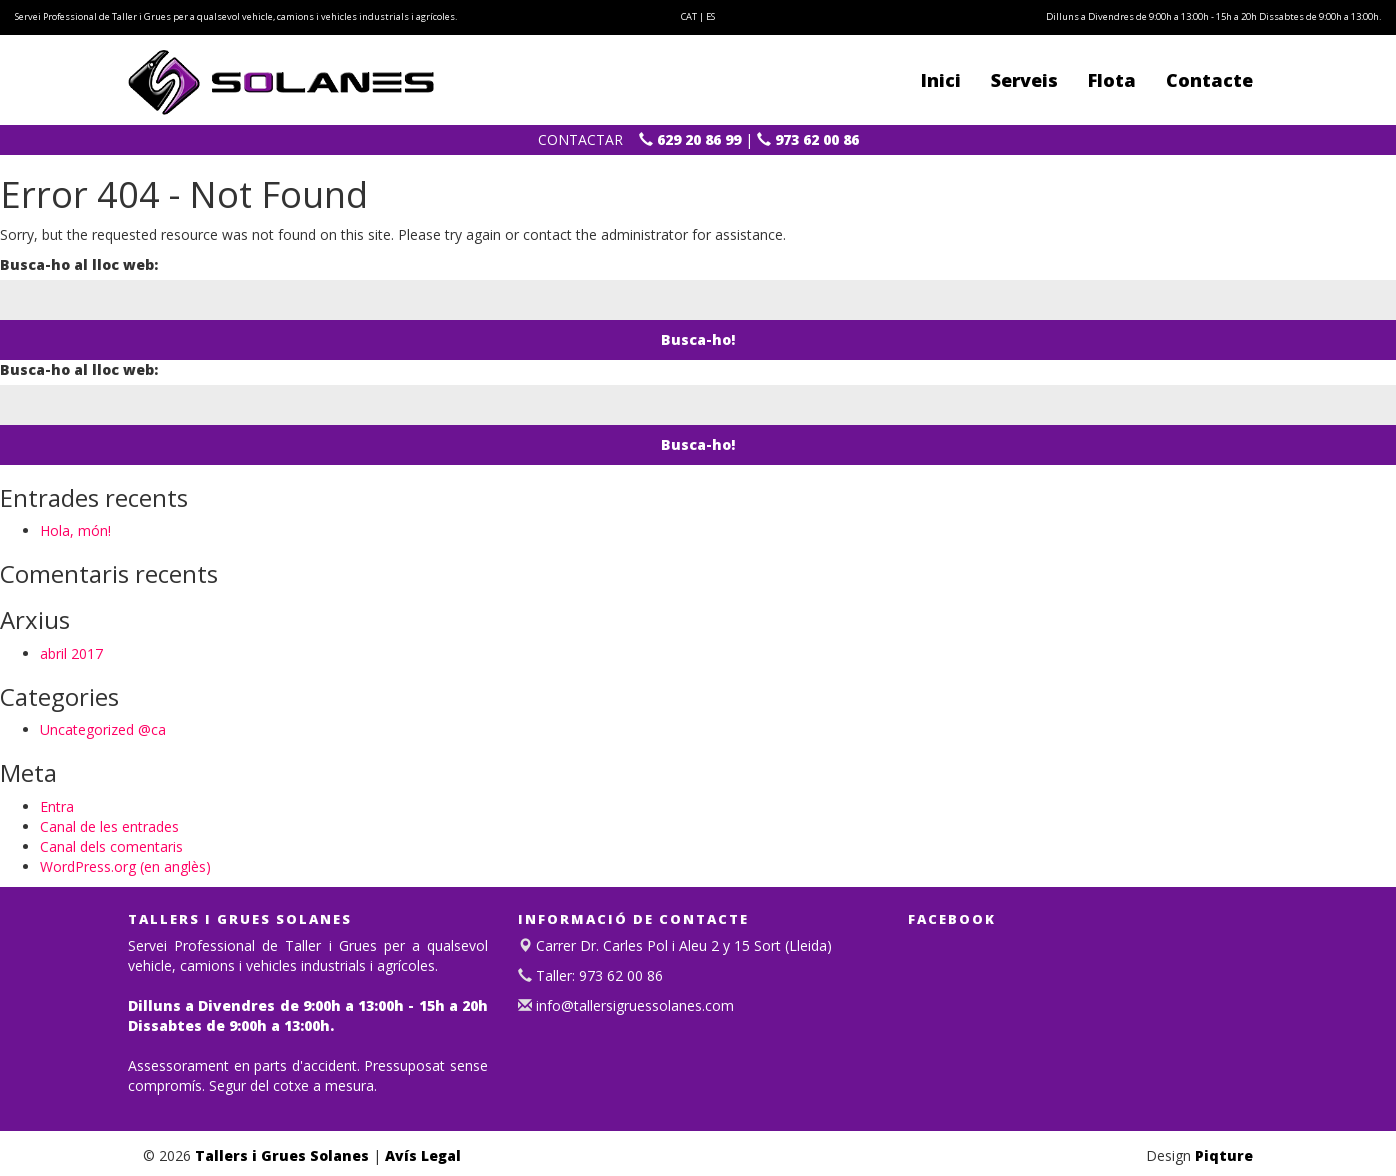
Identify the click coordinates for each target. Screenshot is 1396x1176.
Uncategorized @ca (103, 729)
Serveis (1024, 80)
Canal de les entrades (109, 826)
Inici (941, 80)
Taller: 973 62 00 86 (597, 975)
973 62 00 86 (808, 139)
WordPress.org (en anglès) (125, 866)
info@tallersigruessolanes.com (633, 1005)
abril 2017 (71, 653)
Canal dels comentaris (111, 846)
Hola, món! (75, 530)
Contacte (1209, 80)
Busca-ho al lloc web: (79, 264)
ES (710, 16)
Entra (57, 806)
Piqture (1224, 1155)
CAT (689, 16)
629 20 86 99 (690, 139)
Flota (1112, 80)
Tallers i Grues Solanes (282, 1155)
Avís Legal (423, 1155)
